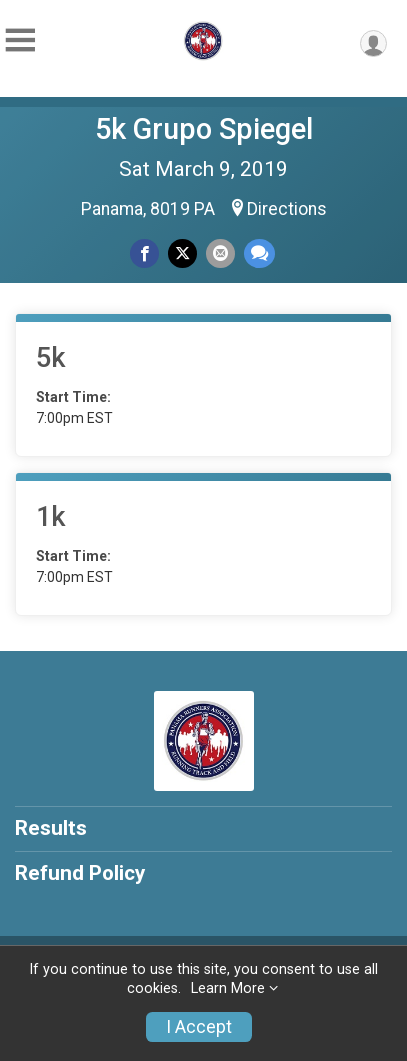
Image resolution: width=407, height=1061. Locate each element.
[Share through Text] (259, 253)
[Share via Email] (220, 253)
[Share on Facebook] (144, 253)
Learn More (228, 988)
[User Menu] (373, 43)
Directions (287, 209)
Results (51, 828)
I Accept (199, 1027)
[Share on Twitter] (182, 253)
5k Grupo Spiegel (204, 129)
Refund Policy (80, 873)
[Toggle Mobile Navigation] (20, 40)
